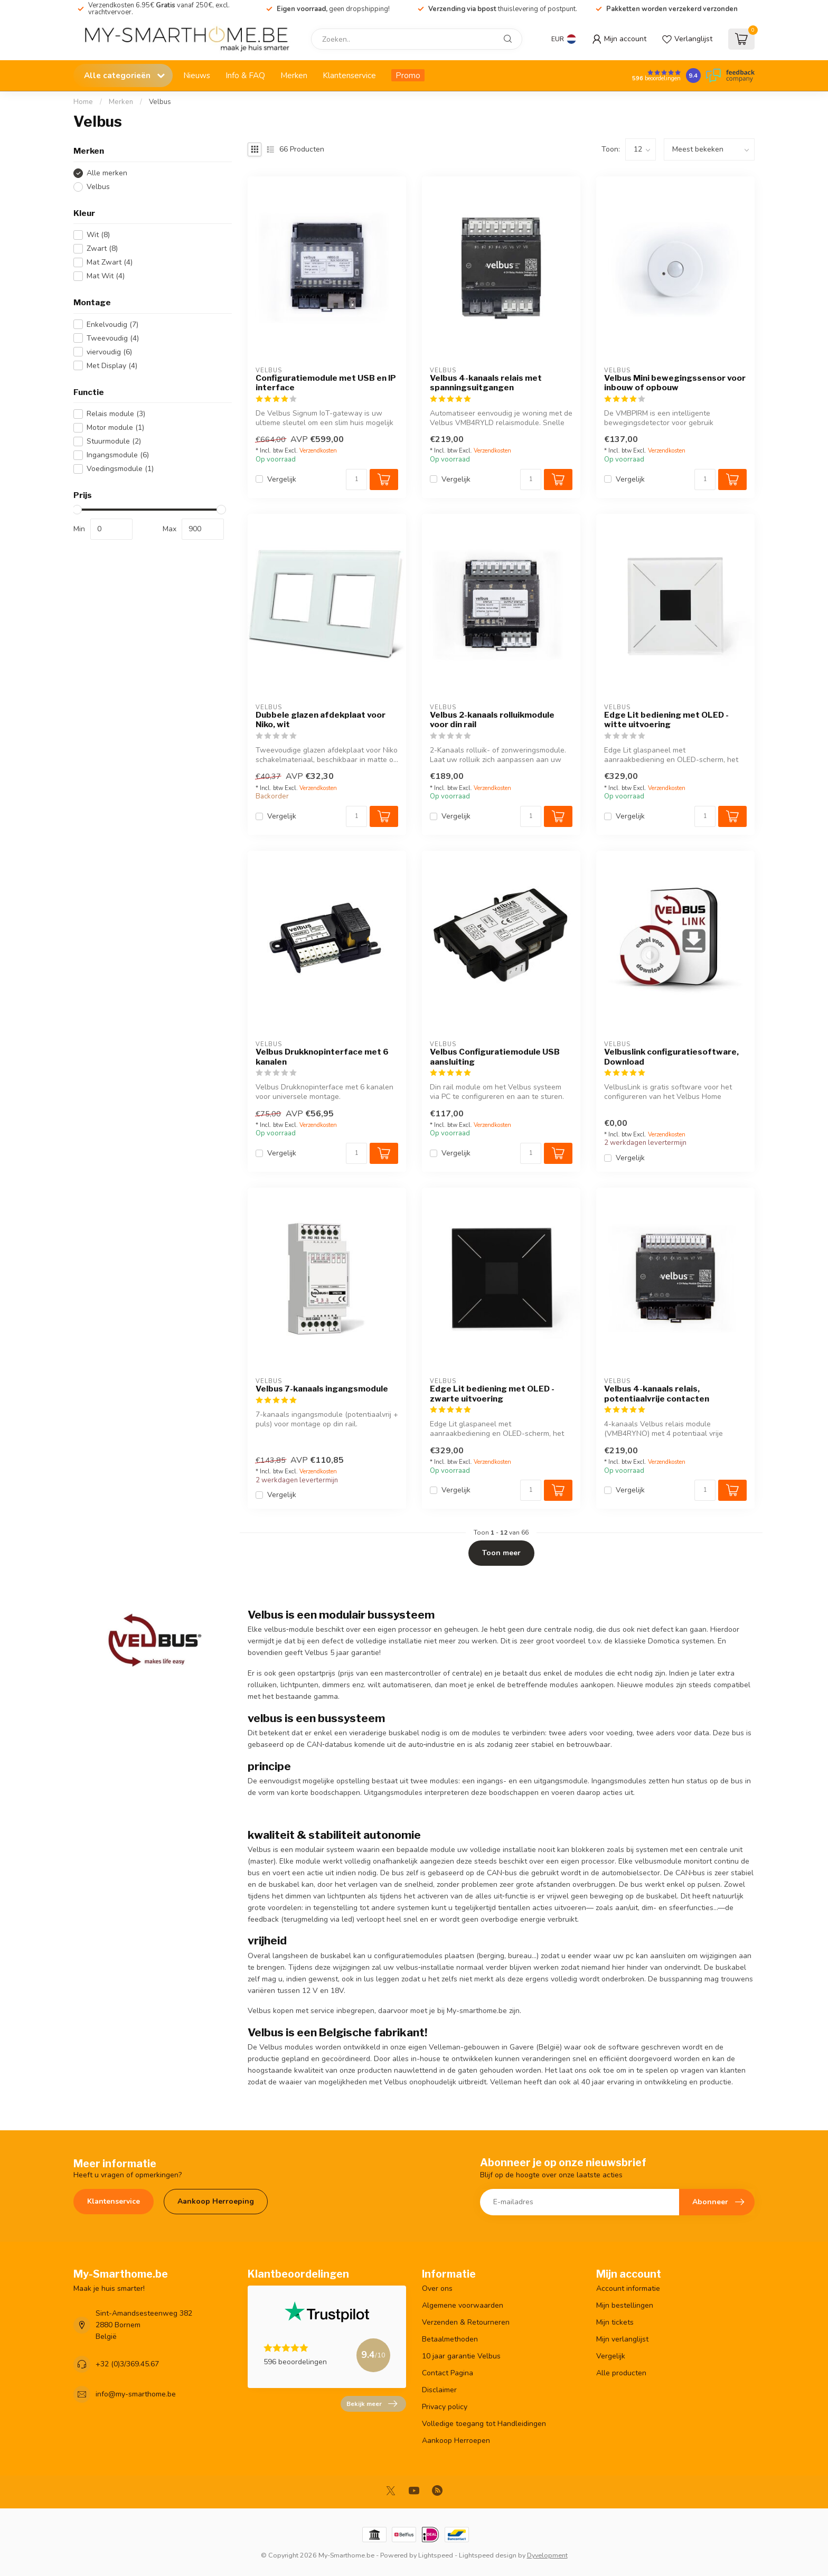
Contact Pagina (447, 2373)
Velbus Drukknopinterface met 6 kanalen (322, 1056)
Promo (408, 75)
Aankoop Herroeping (215, 2201)
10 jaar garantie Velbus (461, 2356)
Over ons (437, 2288)
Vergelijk (281, 479)
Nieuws (196, 75)
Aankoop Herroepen (456, 2441)
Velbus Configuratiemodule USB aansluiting (495, 1056)
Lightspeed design (487, 2555)
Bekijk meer (371, 2404)
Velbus (160, 102)
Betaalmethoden (450, 2339)
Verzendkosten (318, 451)
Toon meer (501, 1553)
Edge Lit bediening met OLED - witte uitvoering (666, 719)
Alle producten (621, 2373)
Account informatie (628, 2288)
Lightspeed (435, 2555)
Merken (293, 75)
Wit (98, 235)
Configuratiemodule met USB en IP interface (326, 382)
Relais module (116, 414)
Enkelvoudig (112, 324)
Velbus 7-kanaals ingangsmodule (322, 1389)
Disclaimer (439, 2390)
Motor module (115, 427)
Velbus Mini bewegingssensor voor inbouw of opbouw (675, 382)
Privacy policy (444, 2407)
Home (83, 102)
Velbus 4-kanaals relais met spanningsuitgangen (486, 382)
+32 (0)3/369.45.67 (127, 2364)
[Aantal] (356, 479)
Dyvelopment (547, 2555)
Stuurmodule (114, 441)
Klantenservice (349, 75)
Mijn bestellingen (624, 2305)
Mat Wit (106, 276)
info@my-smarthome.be (136, 2394)
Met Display (112, 366)
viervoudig (109, 352)
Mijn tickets (615, 2322)
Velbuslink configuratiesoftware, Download (671, 1056)
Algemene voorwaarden (462, 2305)
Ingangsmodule (118, 455)
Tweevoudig (113, 338)
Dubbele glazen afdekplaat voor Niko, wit (320, 719)
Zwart (102, 248)
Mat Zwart (110, 262)
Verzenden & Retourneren (466, 2322)
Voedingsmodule (120, 469)
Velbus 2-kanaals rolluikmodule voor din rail (492, 719)
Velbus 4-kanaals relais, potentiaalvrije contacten (656, 1393)
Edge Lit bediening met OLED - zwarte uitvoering (492, 1393)
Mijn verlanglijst (622, 2339)
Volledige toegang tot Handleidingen (484, 2424)
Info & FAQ (245, 75)
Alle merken (107, 173)
